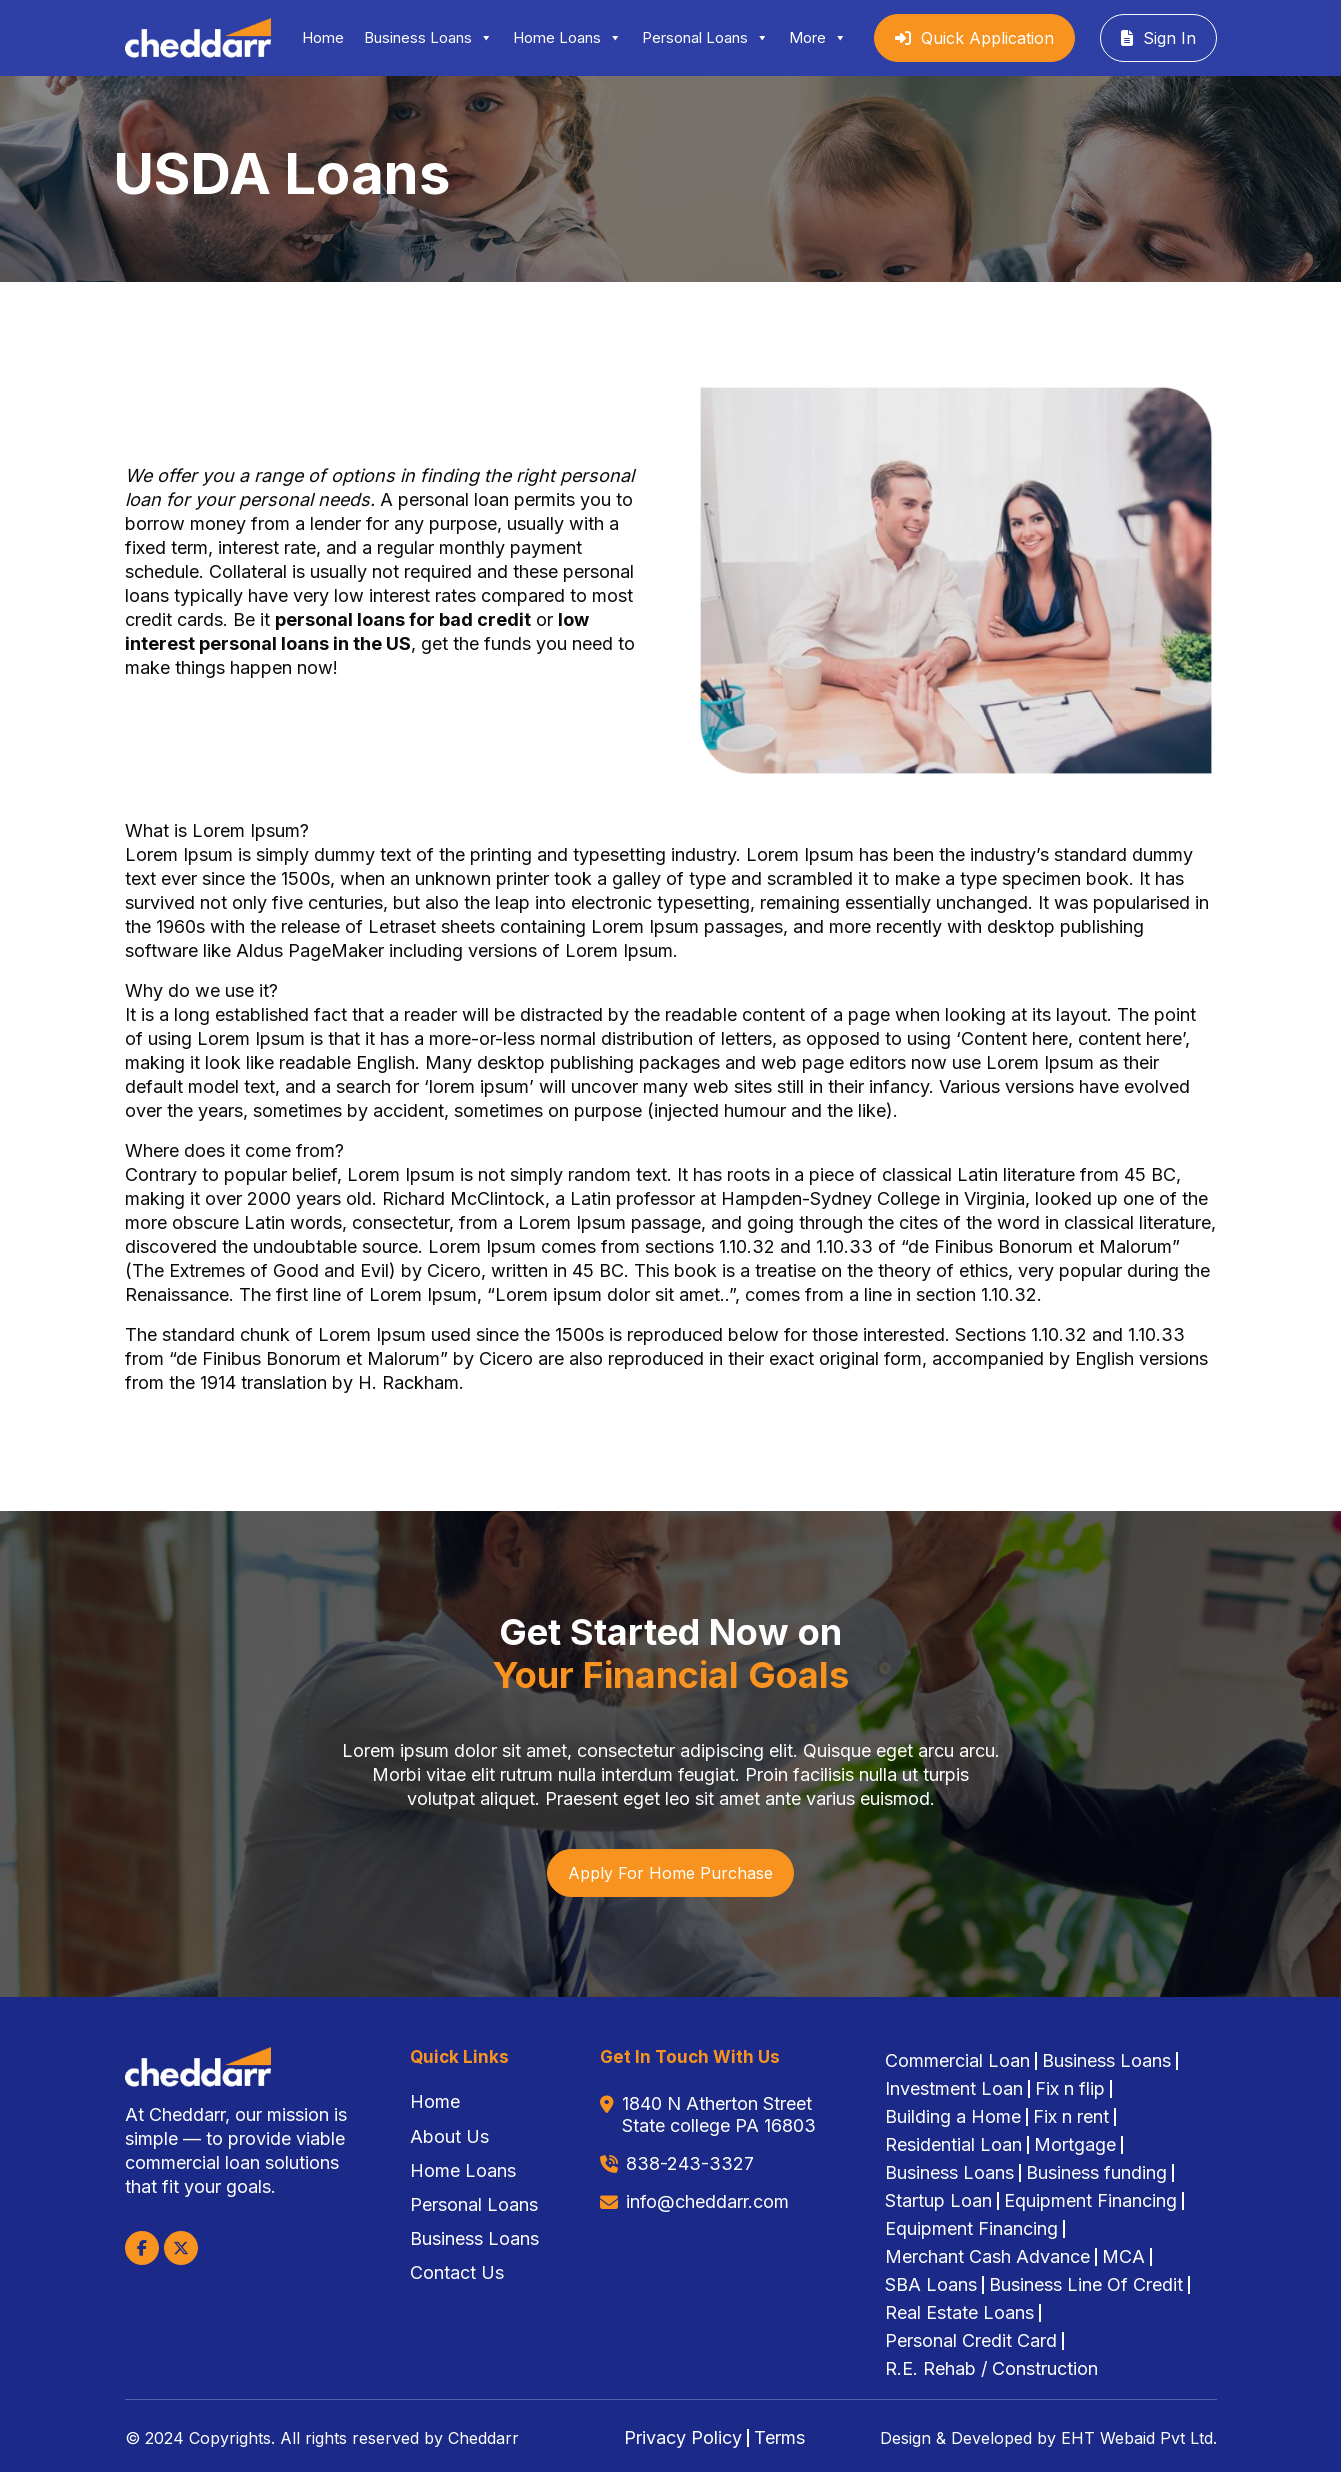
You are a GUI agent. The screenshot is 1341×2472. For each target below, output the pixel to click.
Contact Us (457, 2272)
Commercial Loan (957, 2061)
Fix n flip (1070, 2089)
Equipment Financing (1090, 2201)
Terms (779, 2438)
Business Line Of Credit (1086, 2285)
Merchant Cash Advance (987, 2257)
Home (323, 37)
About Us (449, 2136)
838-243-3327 (690, 2163)
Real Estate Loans (959, 2313)
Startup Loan (938, 2201)
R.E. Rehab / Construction (991, 2369)
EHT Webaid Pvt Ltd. (1136, 2438)
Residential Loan (953, 2145)
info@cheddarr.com (707, 2201)
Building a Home (953, 2117)
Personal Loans (705, 38)
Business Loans (428, 38)
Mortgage (1075, 2145)
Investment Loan (954, 2089)
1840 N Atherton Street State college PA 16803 (719, 2114)
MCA (1123, 2257)
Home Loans (567, 38)
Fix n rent (1071, 2117)
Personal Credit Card (971, 2341)
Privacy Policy (683, 2438)
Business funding (1096, 2173)
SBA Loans (931, 2285)
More (818, 38)
